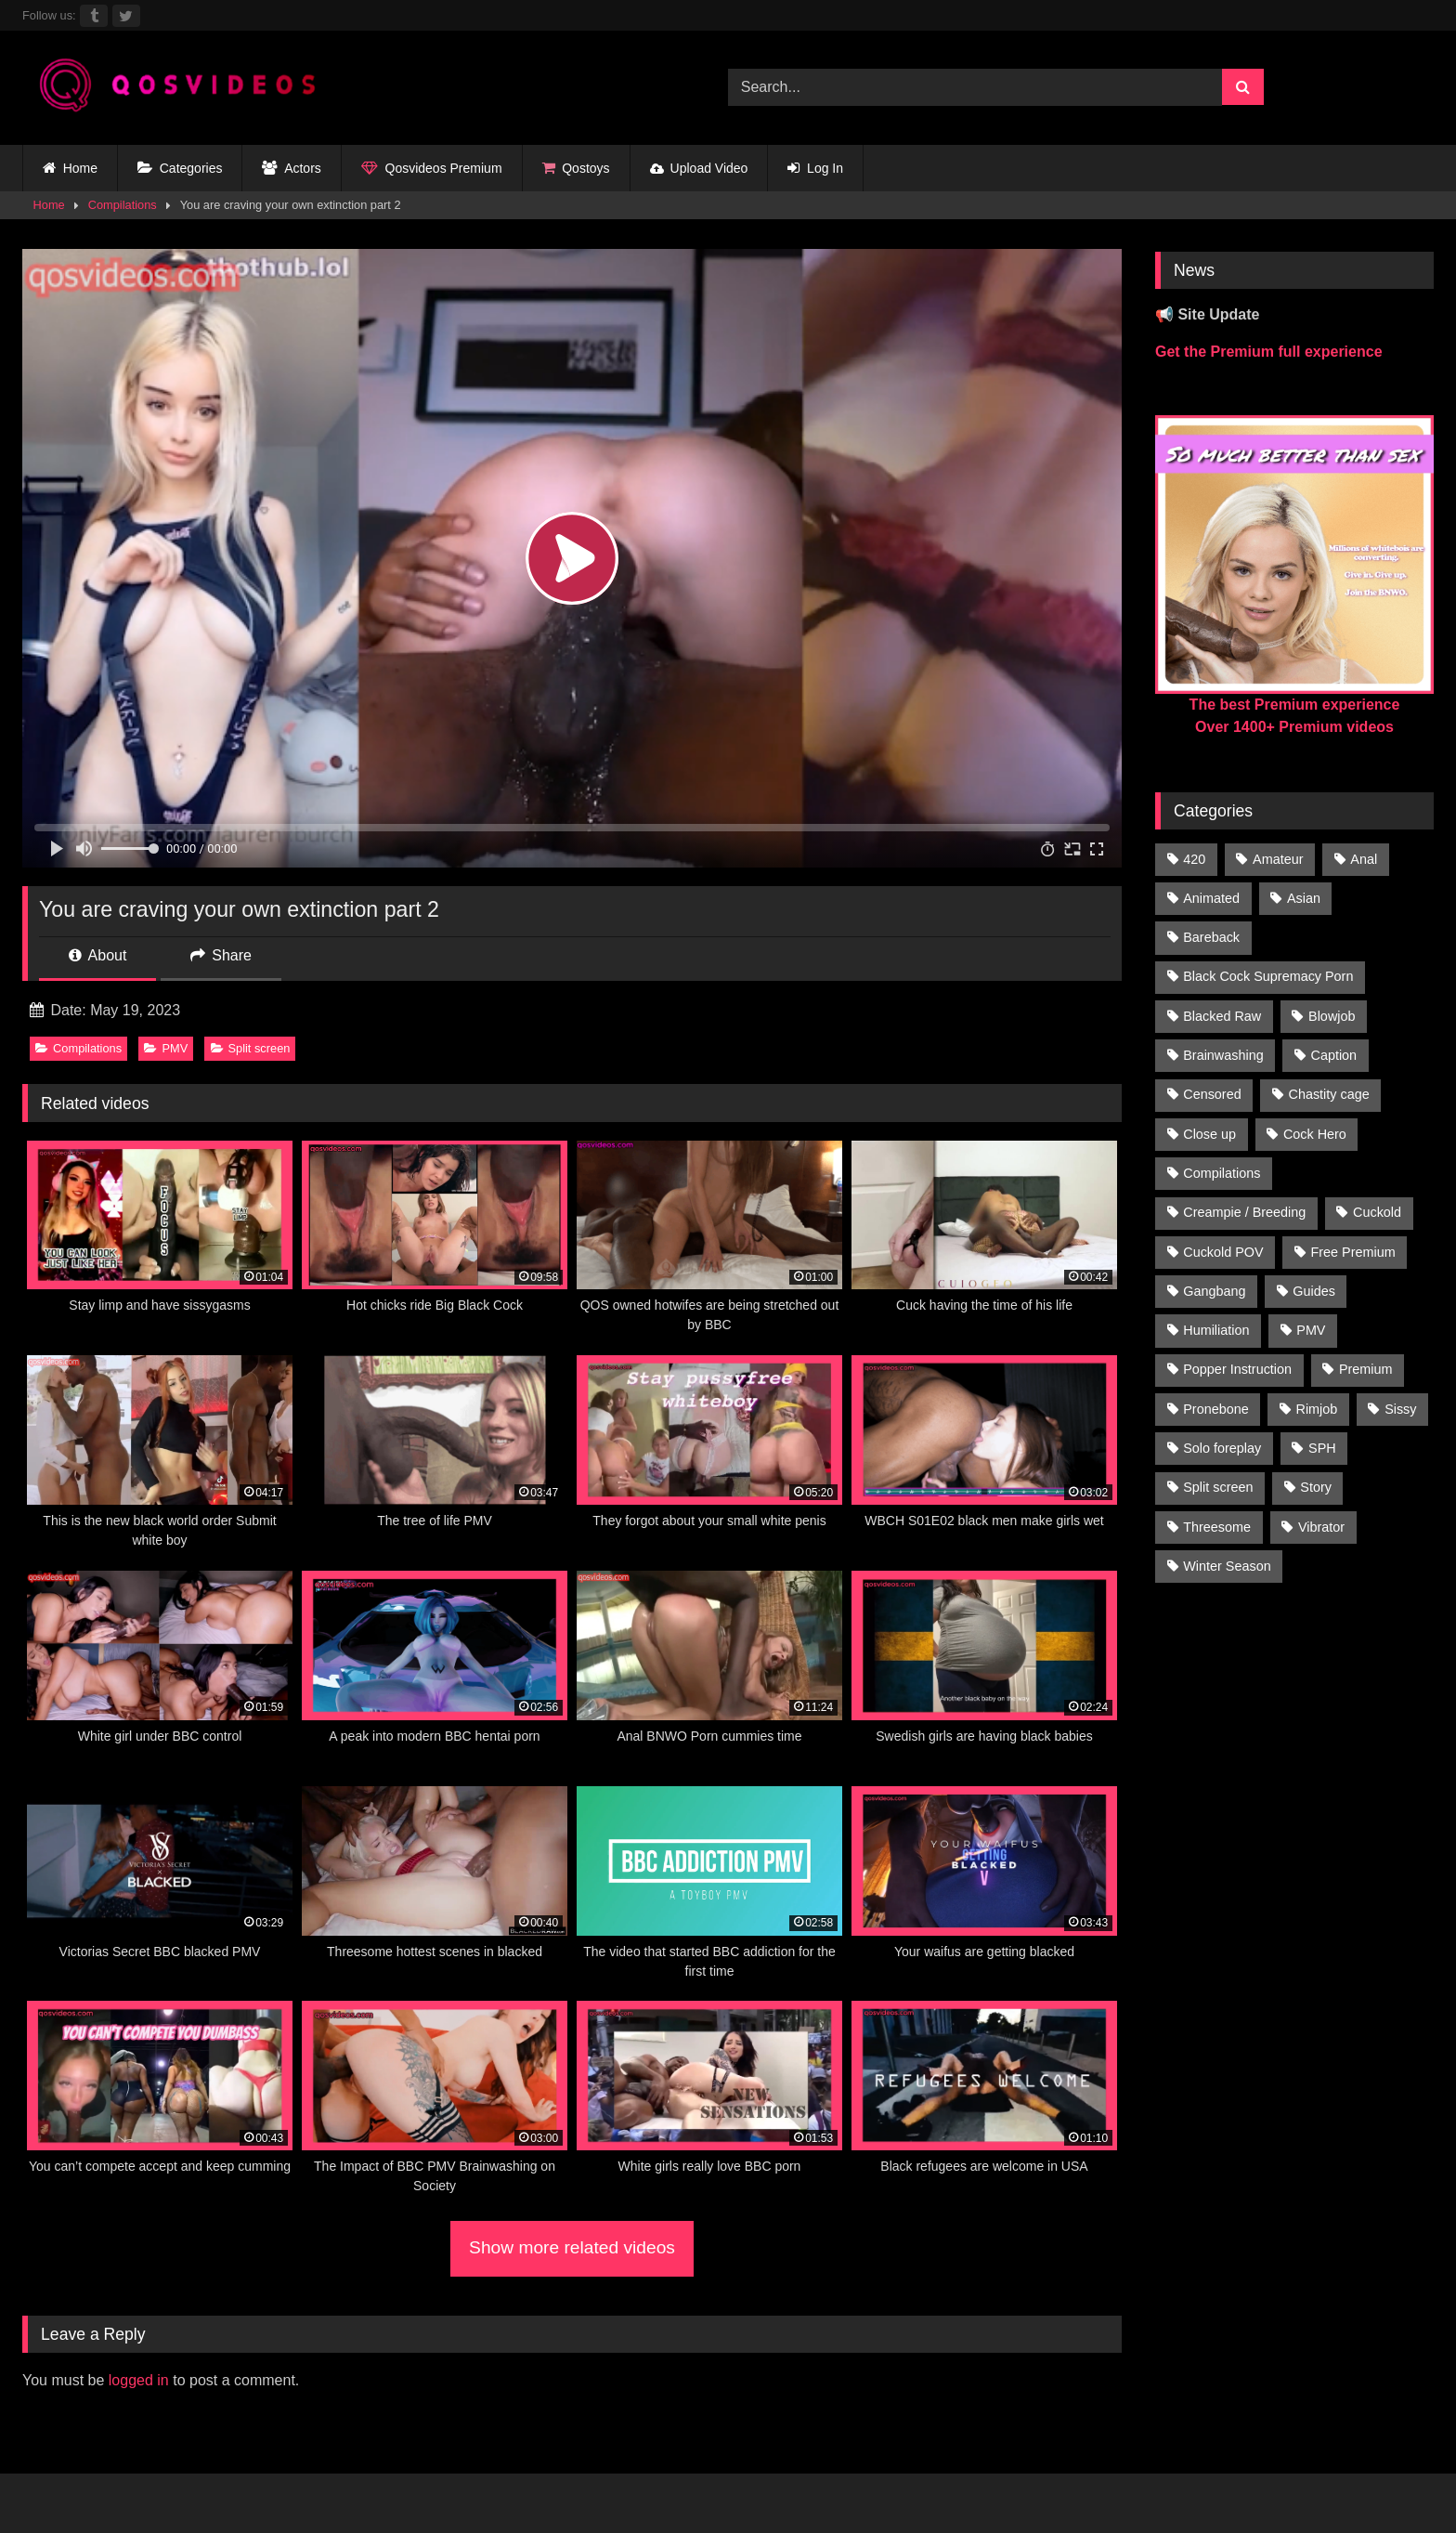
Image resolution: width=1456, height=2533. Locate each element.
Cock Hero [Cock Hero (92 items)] (1314, 1134)
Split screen (251, 1048)
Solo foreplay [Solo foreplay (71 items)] (1222, 1448)
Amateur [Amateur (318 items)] (1278, 859)
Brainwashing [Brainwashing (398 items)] (1223, 1055)
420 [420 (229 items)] (1194, 859)
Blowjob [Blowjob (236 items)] (1331, 1016)
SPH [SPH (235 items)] (1322, 1448)
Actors (291, 168)
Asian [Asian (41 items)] (1303, 898)
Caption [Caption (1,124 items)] (1334, 1055)
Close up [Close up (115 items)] (1209, 1134)
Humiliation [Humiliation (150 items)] (1216, 1330)
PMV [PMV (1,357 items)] (1310, 1330)
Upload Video (699, 168)
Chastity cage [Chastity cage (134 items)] (1329, 1094)
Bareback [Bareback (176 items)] (1211, 937)
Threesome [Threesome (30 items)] (1217, 1527)
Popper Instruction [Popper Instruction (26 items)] (1237, 1369)
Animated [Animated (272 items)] (1211, 898)
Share (221, 955)
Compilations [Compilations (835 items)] (1221, 1173)
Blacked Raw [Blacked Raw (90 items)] (1222, 1016)
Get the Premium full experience (1269, 351)
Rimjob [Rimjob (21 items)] (1317, 1409)
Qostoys (576, 168)
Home (70, 168)
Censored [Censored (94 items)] (1212, 1094)
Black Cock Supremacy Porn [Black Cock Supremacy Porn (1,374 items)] (1268, 976)
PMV (166, 1048)
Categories (179, 168)
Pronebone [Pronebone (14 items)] (1215, 1409)
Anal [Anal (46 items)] (1363, 859)
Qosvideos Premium (431, 168)
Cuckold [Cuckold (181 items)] (1377, 1212)
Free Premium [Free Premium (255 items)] (1352, 1252)
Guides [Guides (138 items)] (1314, 1291)
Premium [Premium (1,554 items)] (1366, 1369)
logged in (139, 2380)
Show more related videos (572, 2247)
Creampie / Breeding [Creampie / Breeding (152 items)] (1244, 1212)
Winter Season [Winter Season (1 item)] (1226, 1566)
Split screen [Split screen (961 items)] (1218, 1487)
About (97, 955)
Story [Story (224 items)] (1316, 1487)
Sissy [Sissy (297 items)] (1400, 1409)
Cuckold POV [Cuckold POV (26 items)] (1223, 1252)
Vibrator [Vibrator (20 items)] (1321, 1527)
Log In (815, 168)
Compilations (122, 205)
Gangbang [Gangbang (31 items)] (1214, 1291)
